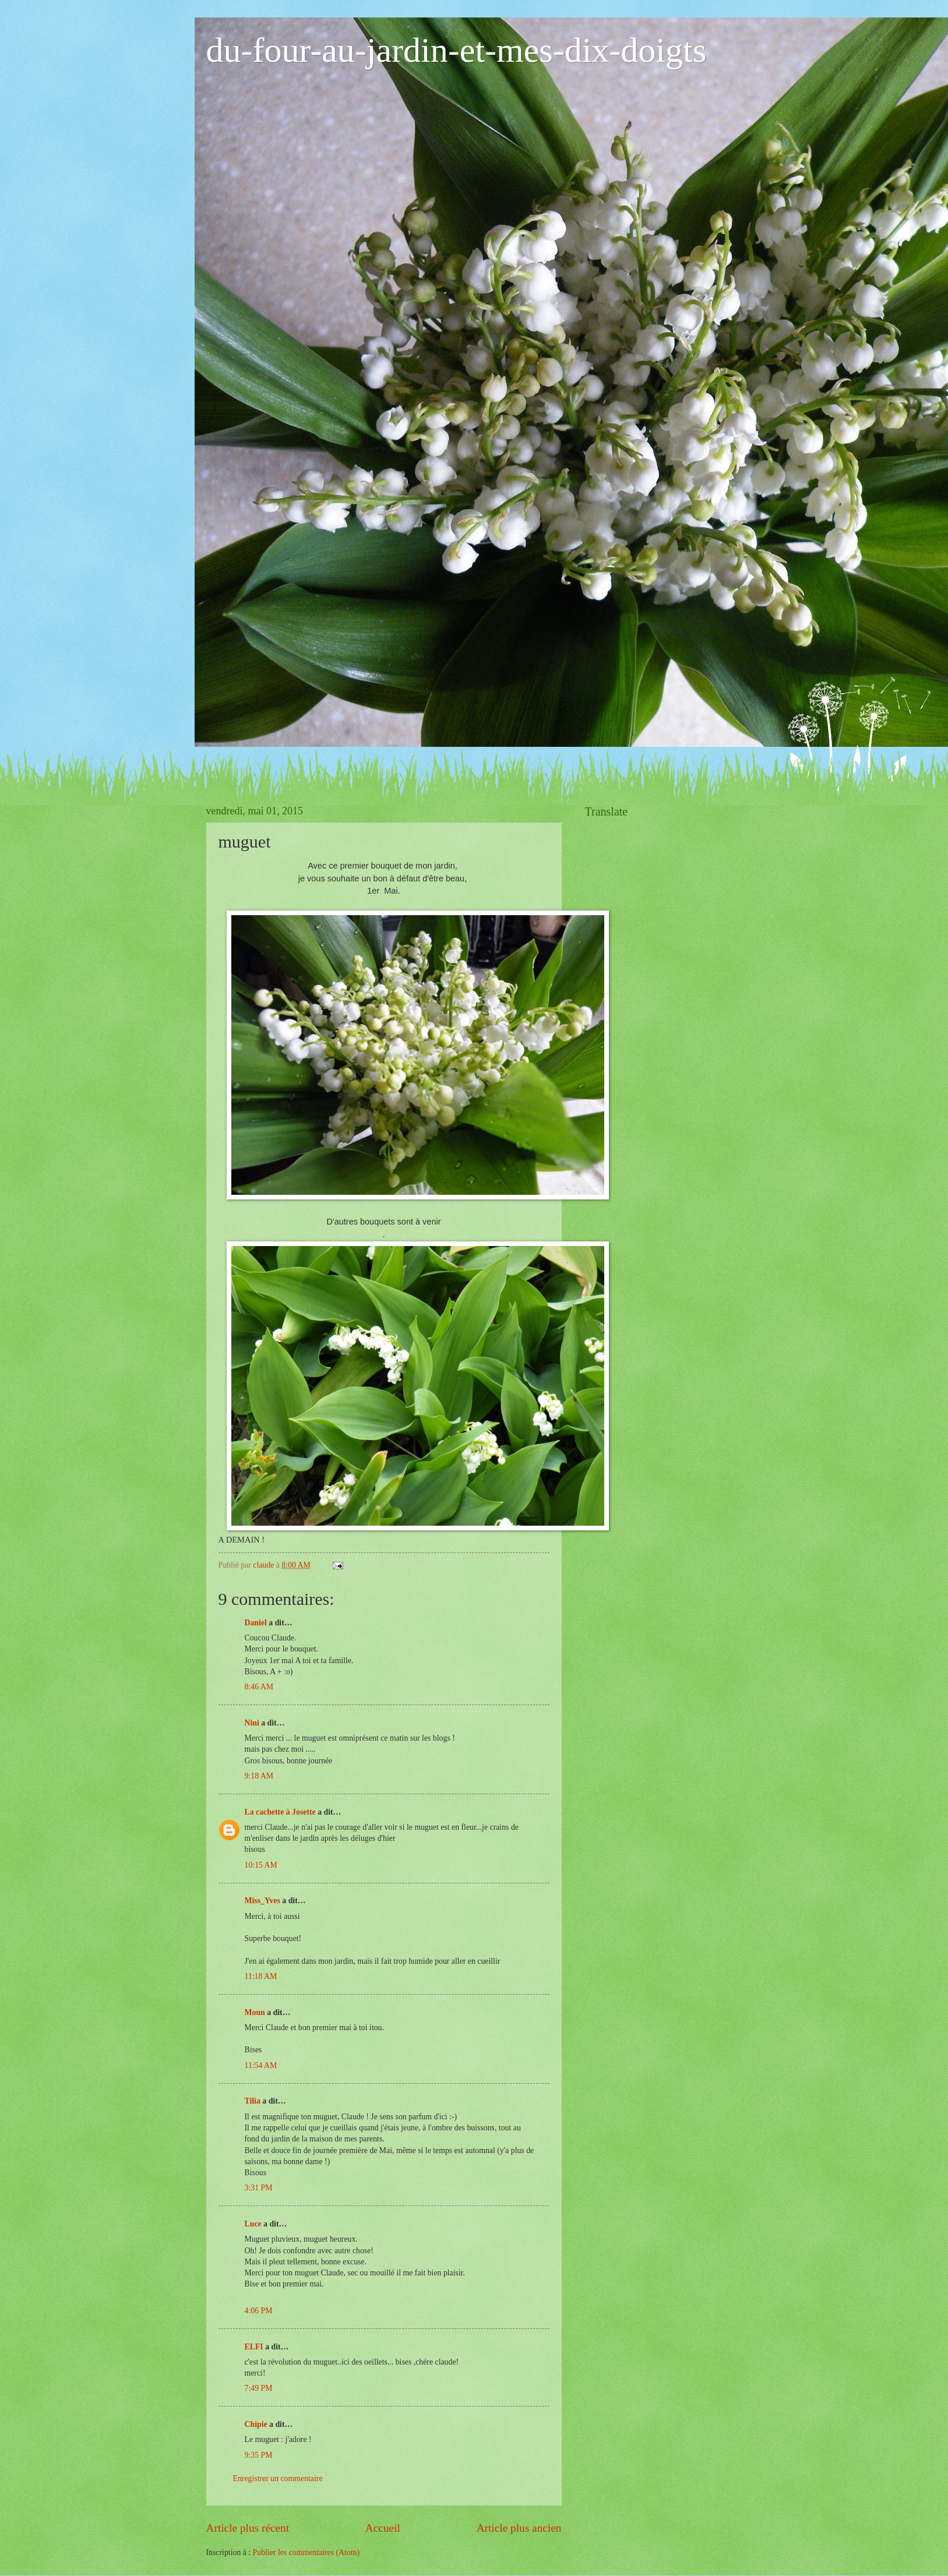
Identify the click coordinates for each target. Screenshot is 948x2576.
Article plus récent (248, 2528)
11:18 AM (261, 1976)
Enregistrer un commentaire (278, 2478)
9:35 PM (259, 2455)
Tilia (252, 2101)
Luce (253, 2223)
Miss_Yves (262, 1900)
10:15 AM (261, 1865)
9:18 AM (259, 1776)
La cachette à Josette (280, 1812)
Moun (255, 2012)
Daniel (256, 1622)
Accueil (382, 2528)
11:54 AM (261, 2065)
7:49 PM (259, 2388)
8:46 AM (259, 1686)
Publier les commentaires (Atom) (306, 2552)
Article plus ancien (519, 2528)
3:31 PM (259, 2187)
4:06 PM (259, 2310)
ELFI (254, 2346)
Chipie (256, 2424)
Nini (253, 1722)
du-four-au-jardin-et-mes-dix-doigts (456, 50)
